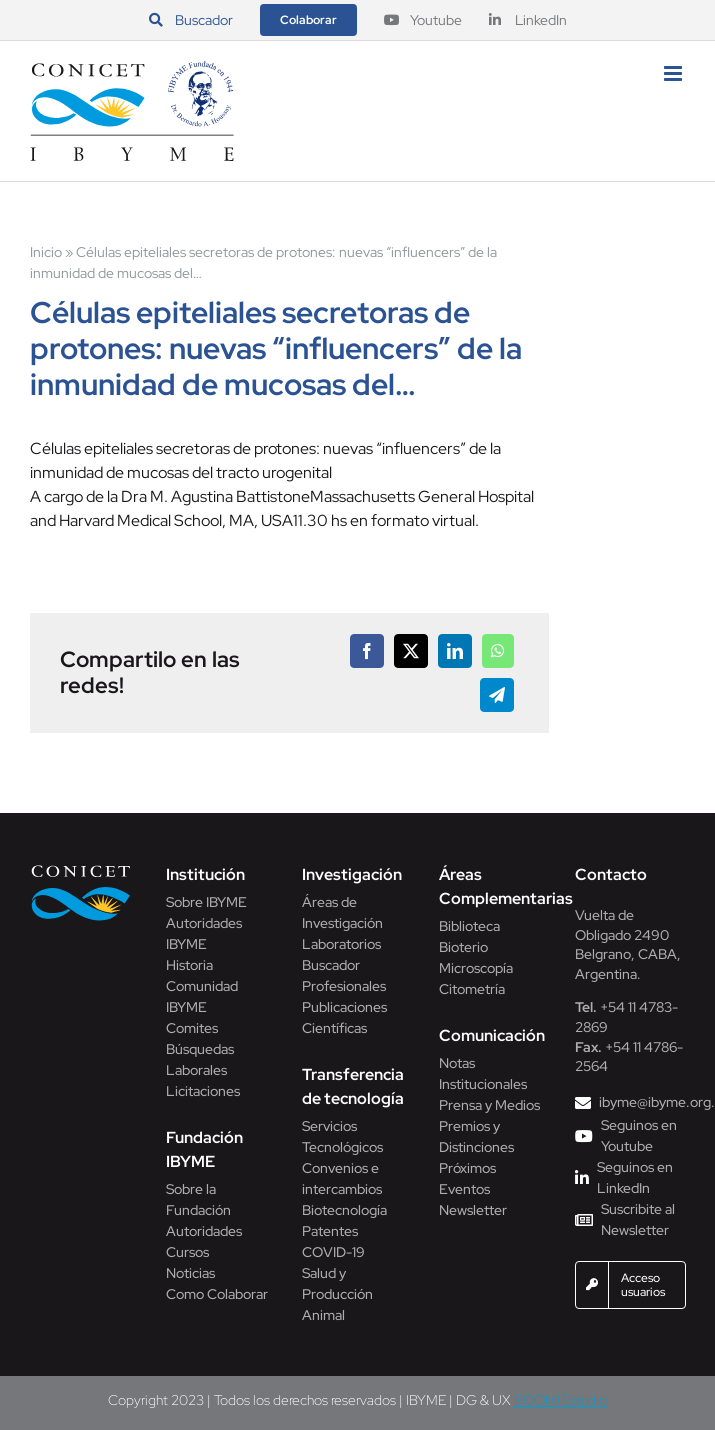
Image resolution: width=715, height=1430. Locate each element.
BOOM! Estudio (560, 1400)
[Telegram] (497, 695)
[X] (411, 651)
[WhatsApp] (498, 651)
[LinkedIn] (455, 651)
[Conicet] (81, 870)
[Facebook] (367, 651)
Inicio (46, 252)
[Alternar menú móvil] (674, 73)
